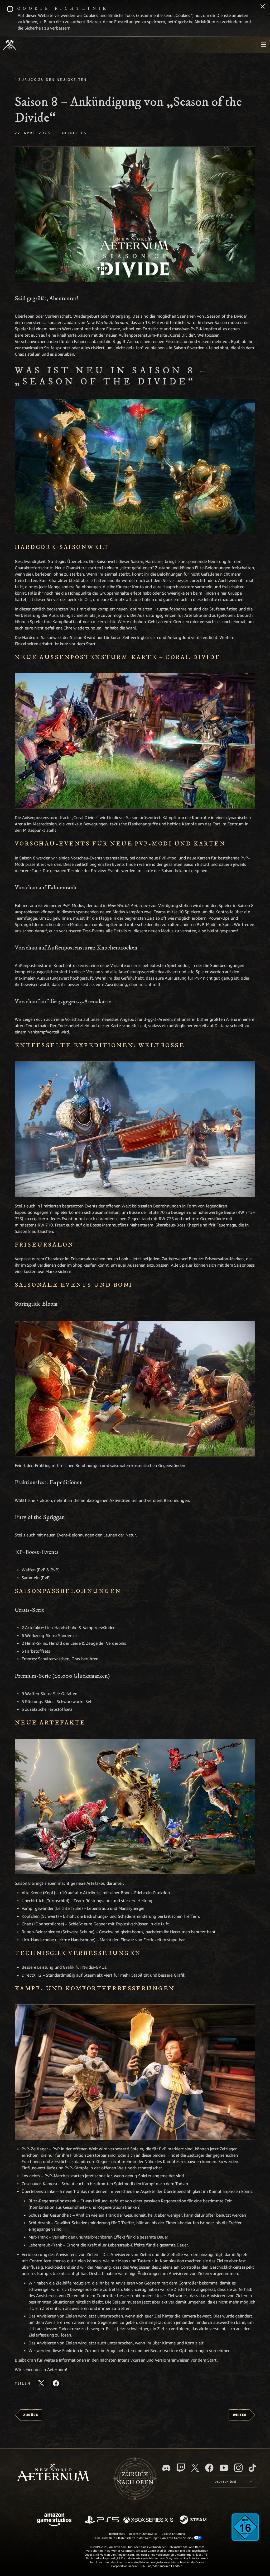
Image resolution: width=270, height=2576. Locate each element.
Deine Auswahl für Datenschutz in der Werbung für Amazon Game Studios (147, 2538)
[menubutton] (263, 45)
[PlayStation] (101, 2520)
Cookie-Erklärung (173, 2533)
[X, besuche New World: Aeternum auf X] (195, 2468)
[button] (135, 214)
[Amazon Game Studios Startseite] (54, 2520)
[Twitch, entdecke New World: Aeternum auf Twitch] (181, 2468)
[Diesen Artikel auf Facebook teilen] (56, 2383)
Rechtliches (116, 2533)
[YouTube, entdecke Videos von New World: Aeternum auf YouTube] (224, 2468)
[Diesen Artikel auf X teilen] (41, 2383)
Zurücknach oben (135, 2478)
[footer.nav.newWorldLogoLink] (53, 2473)
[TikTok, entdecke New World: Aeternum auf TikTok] (252, 2468)
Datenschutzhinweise (143, 2533)
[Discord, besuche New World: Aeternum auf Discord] (166, 2468)
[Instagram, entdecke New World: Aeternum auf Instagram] (238, 2468)
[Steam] (193, 2520)
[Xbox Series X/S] (148, 2520)
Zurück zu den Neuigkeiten (52, 79)
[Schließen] (263, 7)
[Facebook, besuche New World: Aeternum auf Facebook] (209, 2468)
